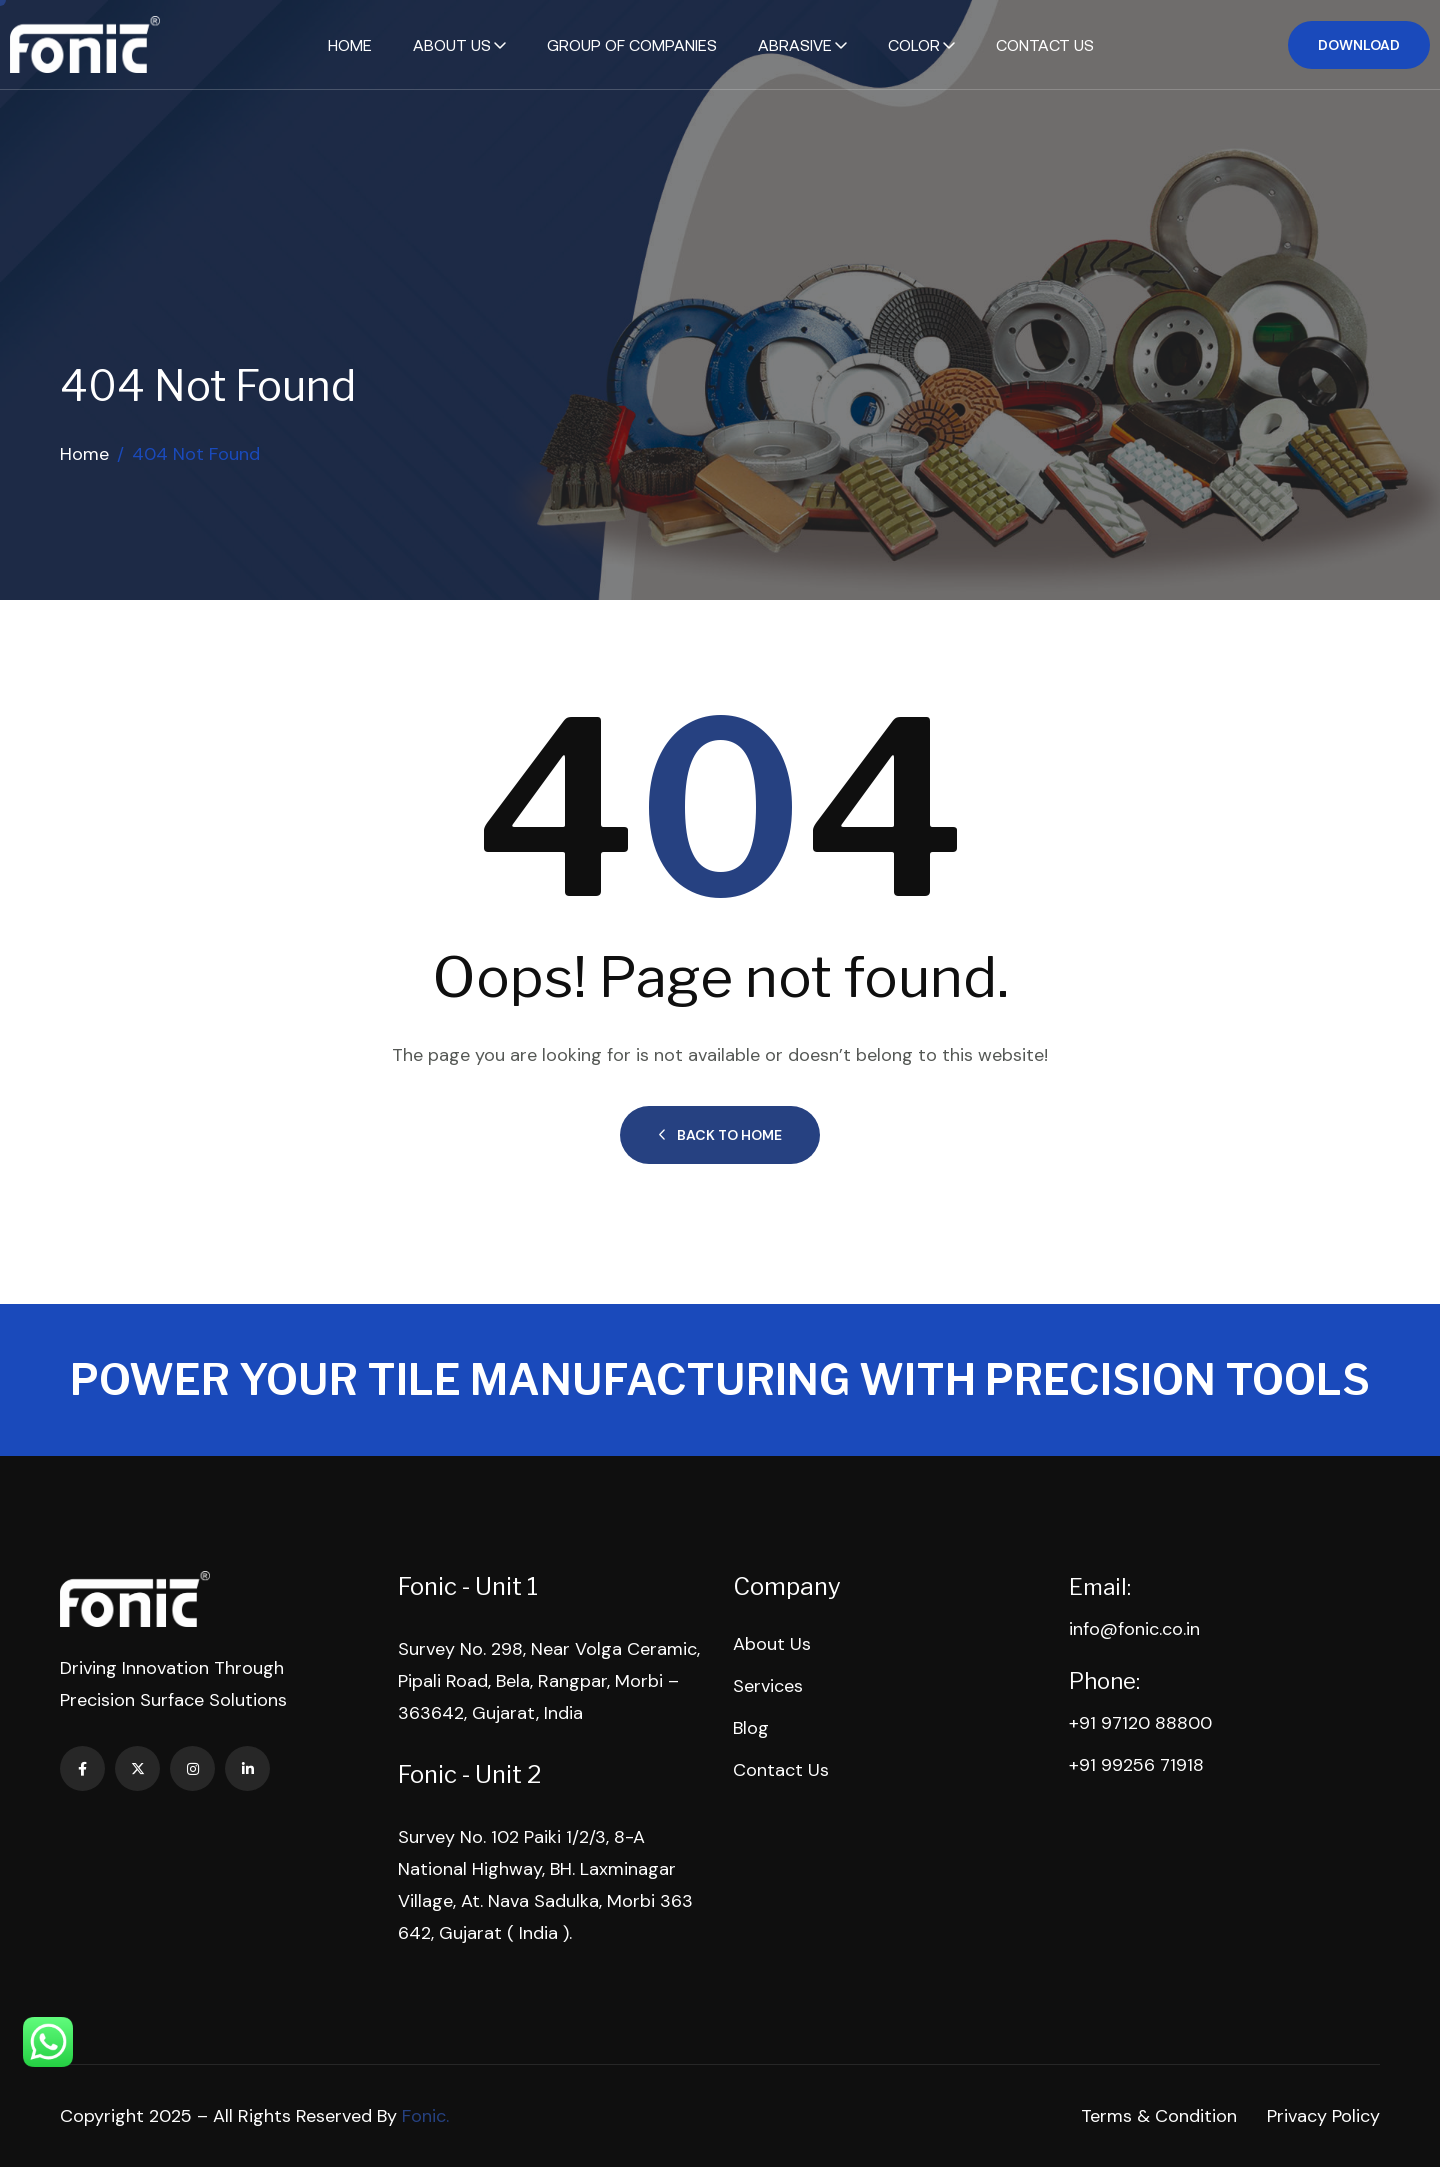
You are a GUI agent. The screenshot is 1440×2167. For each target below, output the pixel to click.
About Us (452, 45)
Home (350, 45)
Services (768, 1686)
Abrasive (795, 45)
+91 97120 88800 (1140, 1723)
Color (914, 45)
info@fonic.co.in (1134, 1629)
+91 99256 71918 (1136, 1765)
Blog (751, 1728)
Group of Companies (632, 45)
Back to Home (720, 1135)
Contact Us (1045, 45)
